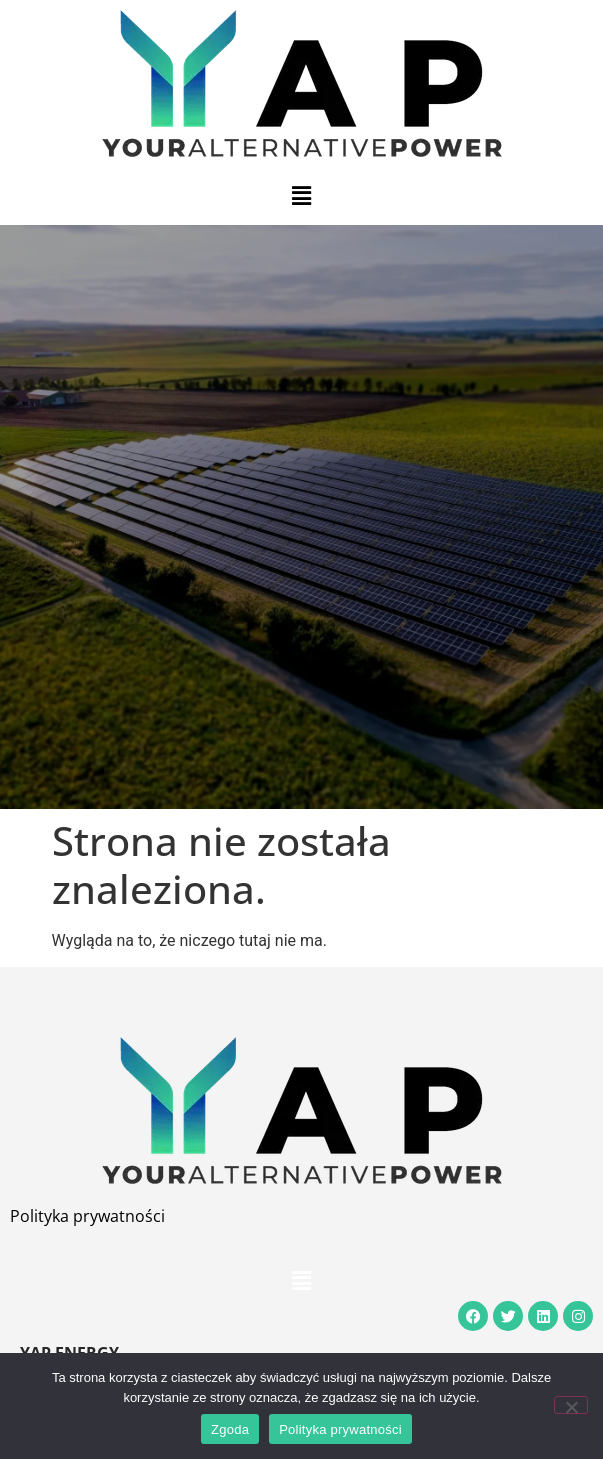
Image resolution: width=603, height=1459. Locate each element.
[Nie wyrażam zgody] (571, 1405)
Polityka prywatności (87, 1216)
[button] (301, 196)
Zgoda (230, 1429)
